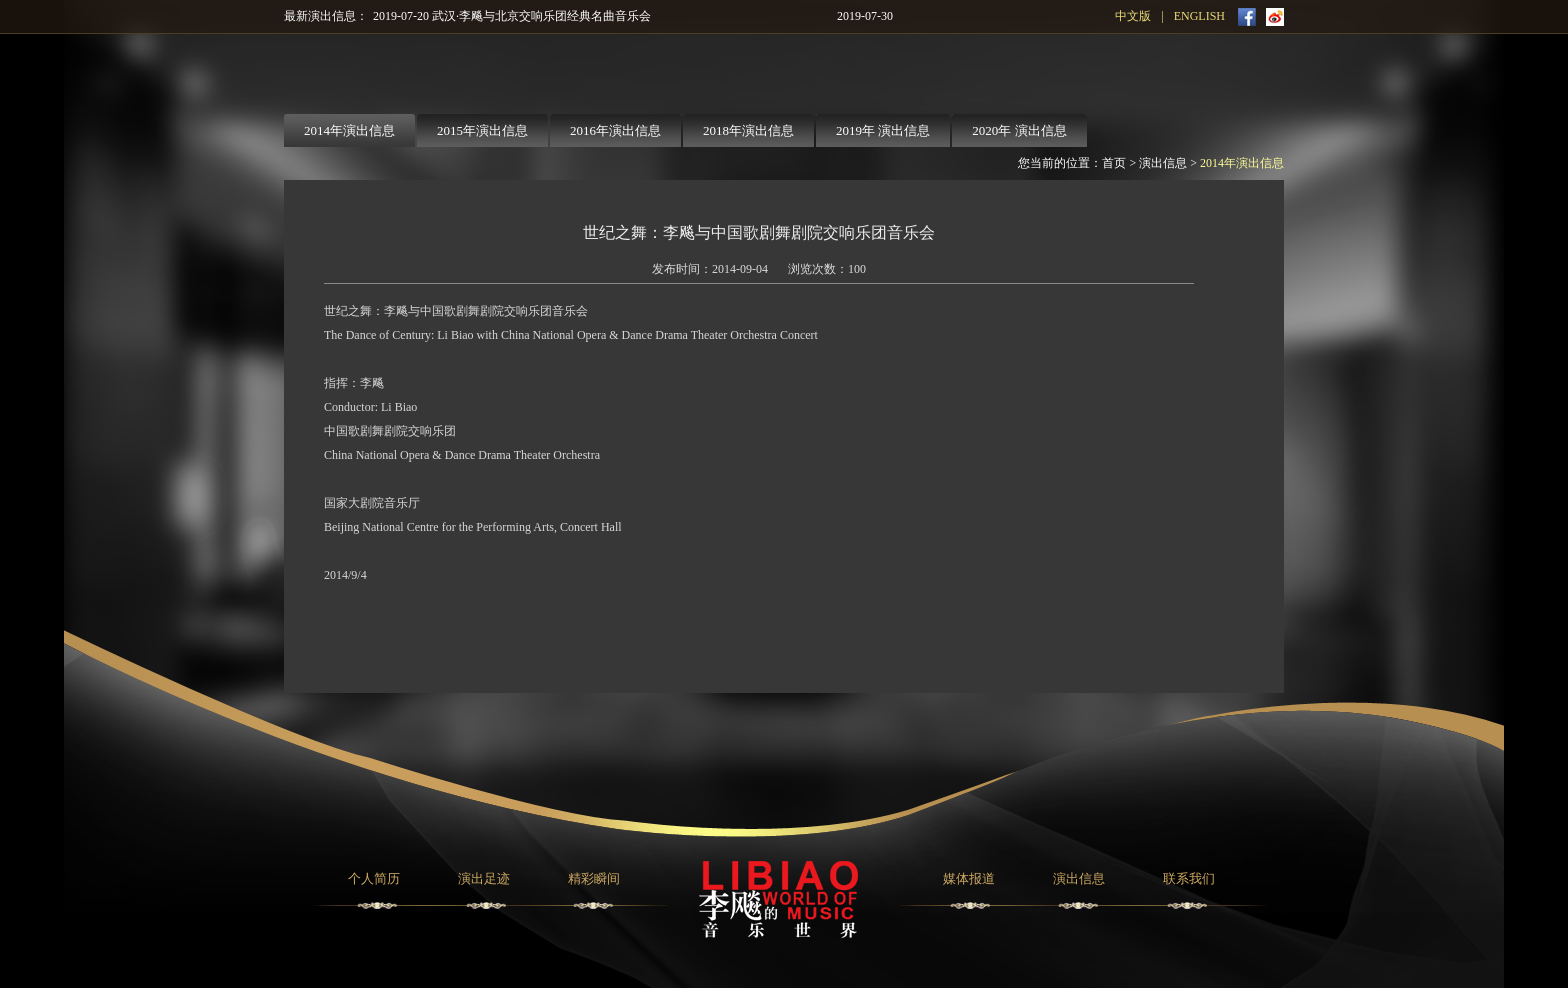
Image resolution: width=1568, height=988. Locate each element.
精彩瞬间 (594, 878)
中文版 (1133, 16)
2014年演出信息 (1242, 163)
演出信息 (1163, 163)
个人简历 (374, 878)
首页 (1114, 163)
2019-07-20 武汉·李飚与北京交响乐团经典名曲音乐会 (512, 16)
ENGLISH (1199, 16)
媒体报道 (969, 878)
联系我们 (1189, 878)
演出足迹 (484, 878)
